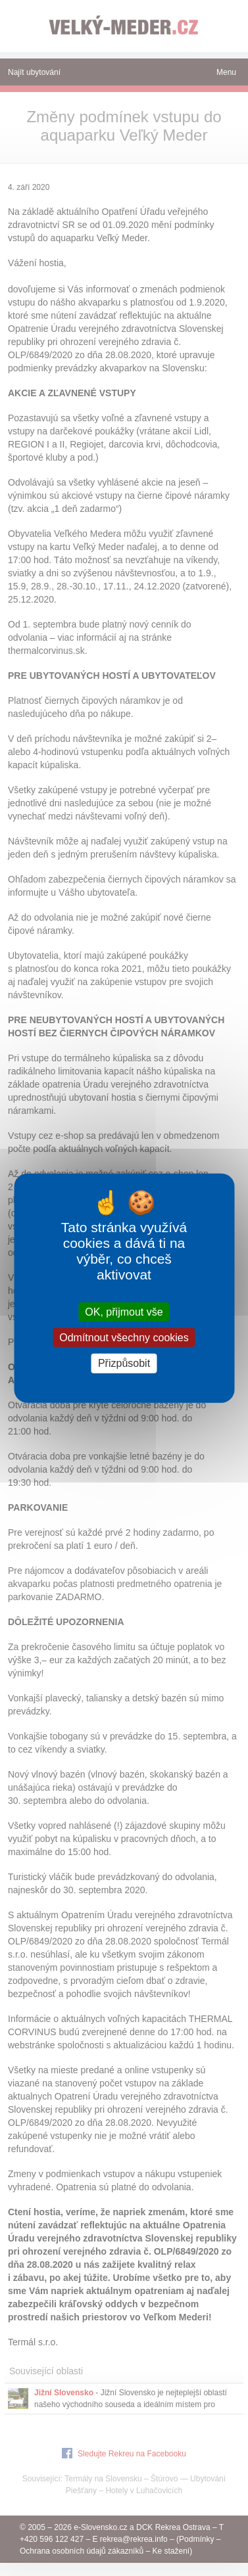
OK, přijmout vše (123, 1312)
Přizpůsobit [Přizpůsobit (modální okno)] (124, 1363)
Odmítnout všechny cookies (124, 1337)
